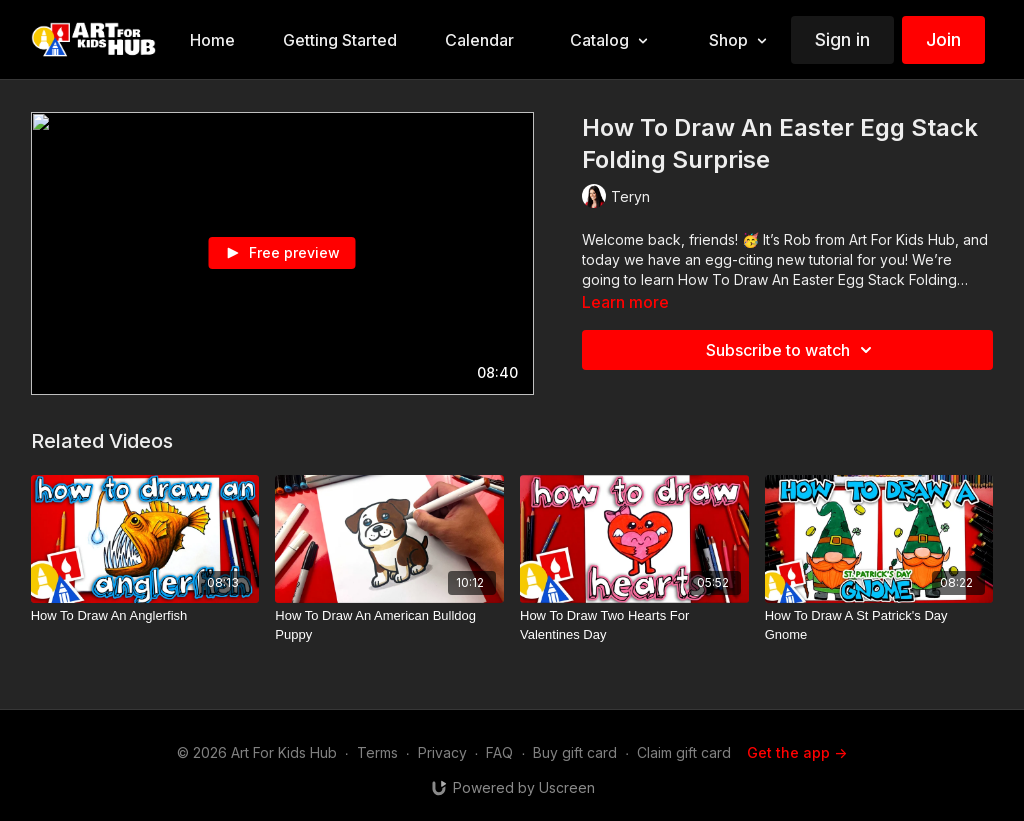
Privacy (442, 752)
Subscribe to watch (792, 350)
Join (943, 39)
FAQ (499, 752)
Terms (377, 752)
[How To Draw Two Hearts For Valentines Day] (634, 625)
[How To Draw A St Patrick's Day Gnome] (879, 625)
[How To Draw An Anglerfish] (145, 616)
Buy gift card (575, 752)
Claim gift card (684, 752)
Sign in (842, 39)
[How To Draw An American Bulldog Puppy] (389, 625)
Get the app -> (797, 752)
